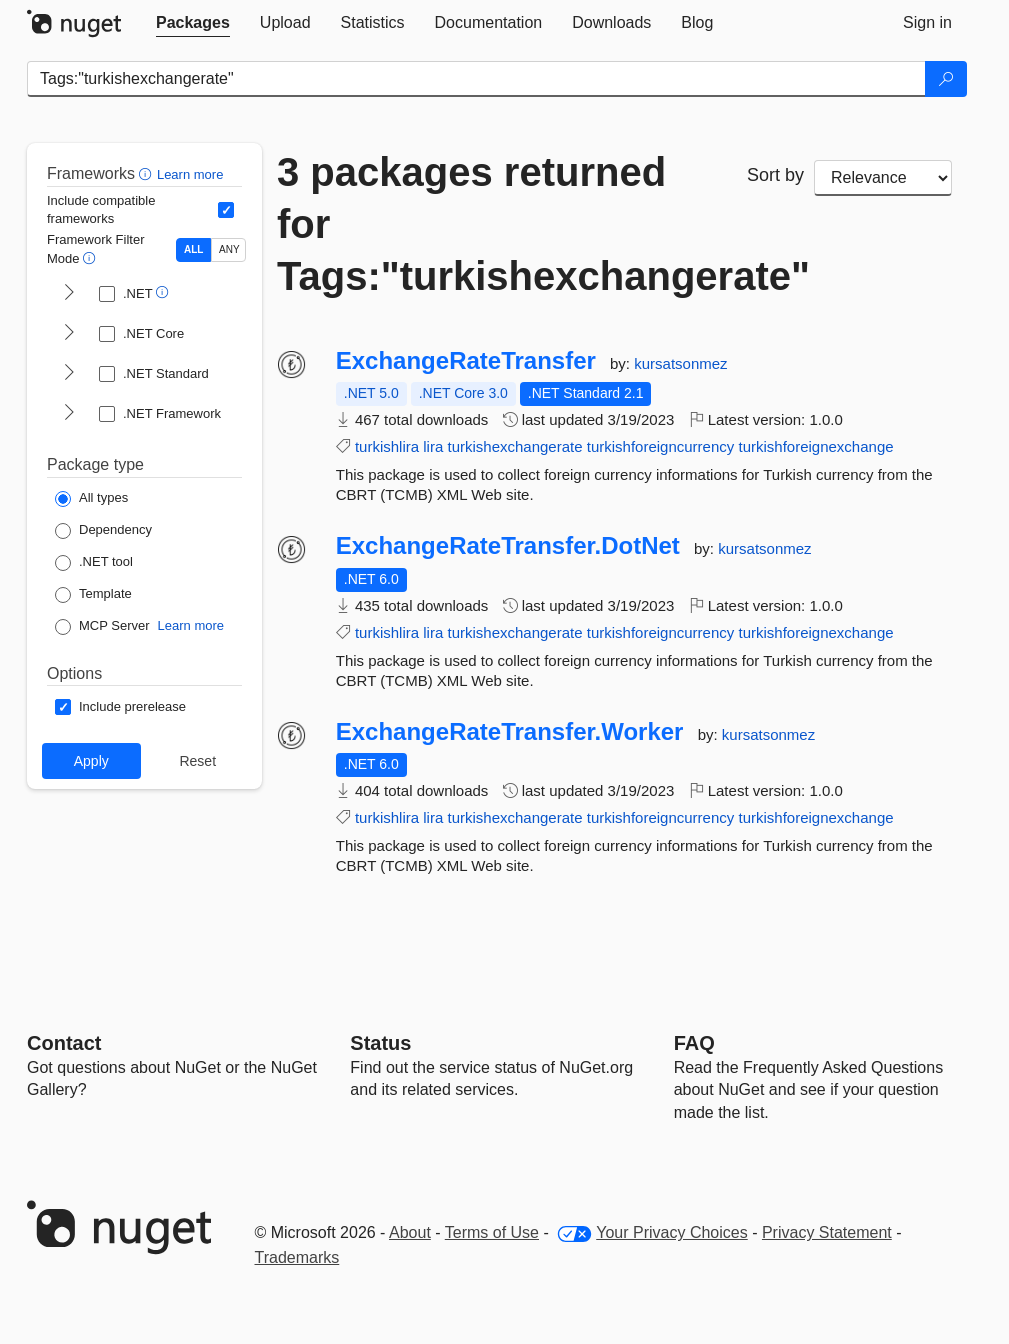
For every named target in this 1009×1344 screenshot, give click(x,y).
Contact (64, 1043)
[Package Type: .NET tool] (94, 563)
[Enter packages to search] (476, 79)
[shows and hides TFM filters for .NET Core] (69, 334)
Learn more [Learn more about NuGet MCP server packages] (191, 625)
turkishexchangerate (514, 446)
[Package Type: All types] (91, 499)
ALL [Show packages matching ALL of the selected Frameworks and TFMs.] (193, 249)
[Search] (946, 79)
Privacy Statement (827, 1232)
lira (433, 446)
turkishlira (387, 446)
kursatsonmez (680, 363)
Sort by (775, 175)
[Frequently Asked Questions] (694, 1043)
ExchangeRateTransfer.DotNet (508, 546)
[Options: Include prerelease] (120, 707)
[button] (147, 173)
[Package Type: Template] (93, 595)
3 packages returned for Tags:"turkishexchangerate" (497, 224)
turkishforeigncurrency (661, 446)
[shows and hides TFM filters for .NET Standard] (69, 374)
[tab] (193, 23)
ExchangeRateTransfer (466, 361)
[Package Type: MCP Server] (102, 627)
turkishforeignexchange (815, 446)
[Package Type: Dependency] (103, 531)
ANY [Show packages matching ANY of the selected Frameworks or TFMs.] (229, 249)
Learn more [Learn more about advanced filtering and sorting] (190, 174)
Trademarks (297, 1257)
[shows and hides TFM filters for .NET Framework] (69, 414)
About (410, 1232)
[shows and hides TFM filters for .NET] (69, 294)
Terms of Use (492, 1232)
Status (380, 1043)
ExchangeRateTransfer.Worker (510, 732)
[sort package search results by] (883, 178)
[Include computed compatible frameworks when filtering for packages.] (226, 210)
